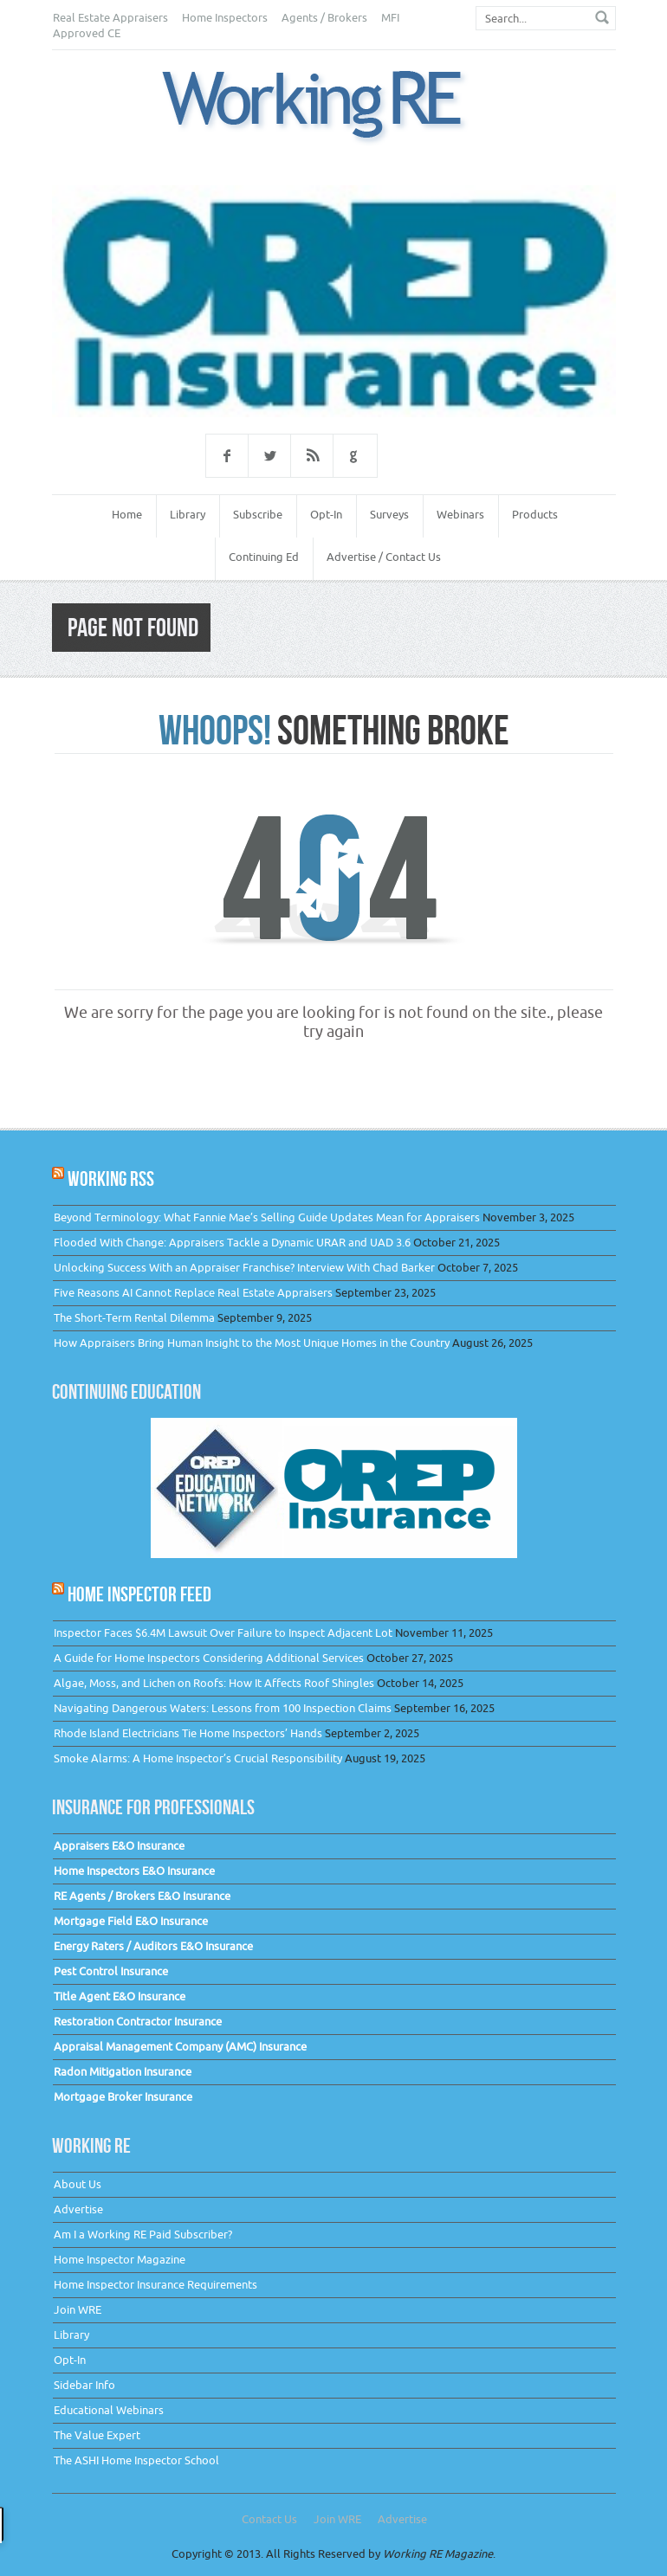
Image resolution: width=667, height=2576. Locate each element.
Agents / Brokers (324, 17)
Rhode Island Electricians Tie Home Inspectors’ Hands (188, 1733)
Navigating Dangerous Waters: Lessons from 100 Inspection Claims (223, 1708)
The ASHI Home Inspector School (136, 2460)
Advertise (78, 2209)
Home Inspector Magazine (119, 2259)
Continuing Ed (264, 557)
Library (187, 514)
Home (127, 514)
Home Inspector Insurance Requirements (155, 2284)
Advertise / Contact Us (384, 557)
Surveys (389, 514)
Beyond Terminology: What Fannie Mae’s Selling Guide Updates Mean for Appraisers (267, 1217)
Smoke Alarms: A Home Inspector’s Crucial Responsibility (198, 1758)
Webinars (460, 514)
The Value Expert (97, 2435)
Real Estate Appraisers (110, 17)
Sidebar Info (84, 2385)
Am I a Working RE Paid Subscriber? (143, 2234)
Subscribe (257, 514)
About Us (77, 2184)
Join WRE (77, 2309)
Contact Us (269, 2519)
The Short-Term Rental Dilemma (134, 1318)
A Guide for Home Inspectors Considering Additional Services (209, 1658)
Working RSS (111, 1178)
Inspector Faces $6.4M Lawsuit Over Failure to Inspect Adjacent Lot (223, 1633)
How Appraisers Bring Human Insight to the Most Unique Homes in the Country (252, 1343)
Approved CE (86, 33)
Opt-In (326, 514)
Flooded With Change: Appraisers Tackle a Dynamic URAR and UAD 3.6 (232, 1242)
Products (535, 514)
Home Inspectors (225, 17)
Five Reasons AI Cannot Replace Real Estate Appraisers (193, 1292)
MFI (390, 17)
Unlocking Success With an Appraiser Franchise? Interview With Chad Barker (244, 1267)
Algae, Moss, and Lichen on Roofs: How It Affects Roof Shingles (214, 1683)
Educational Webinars (109, 2410)
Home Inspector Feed (139, 1594)
